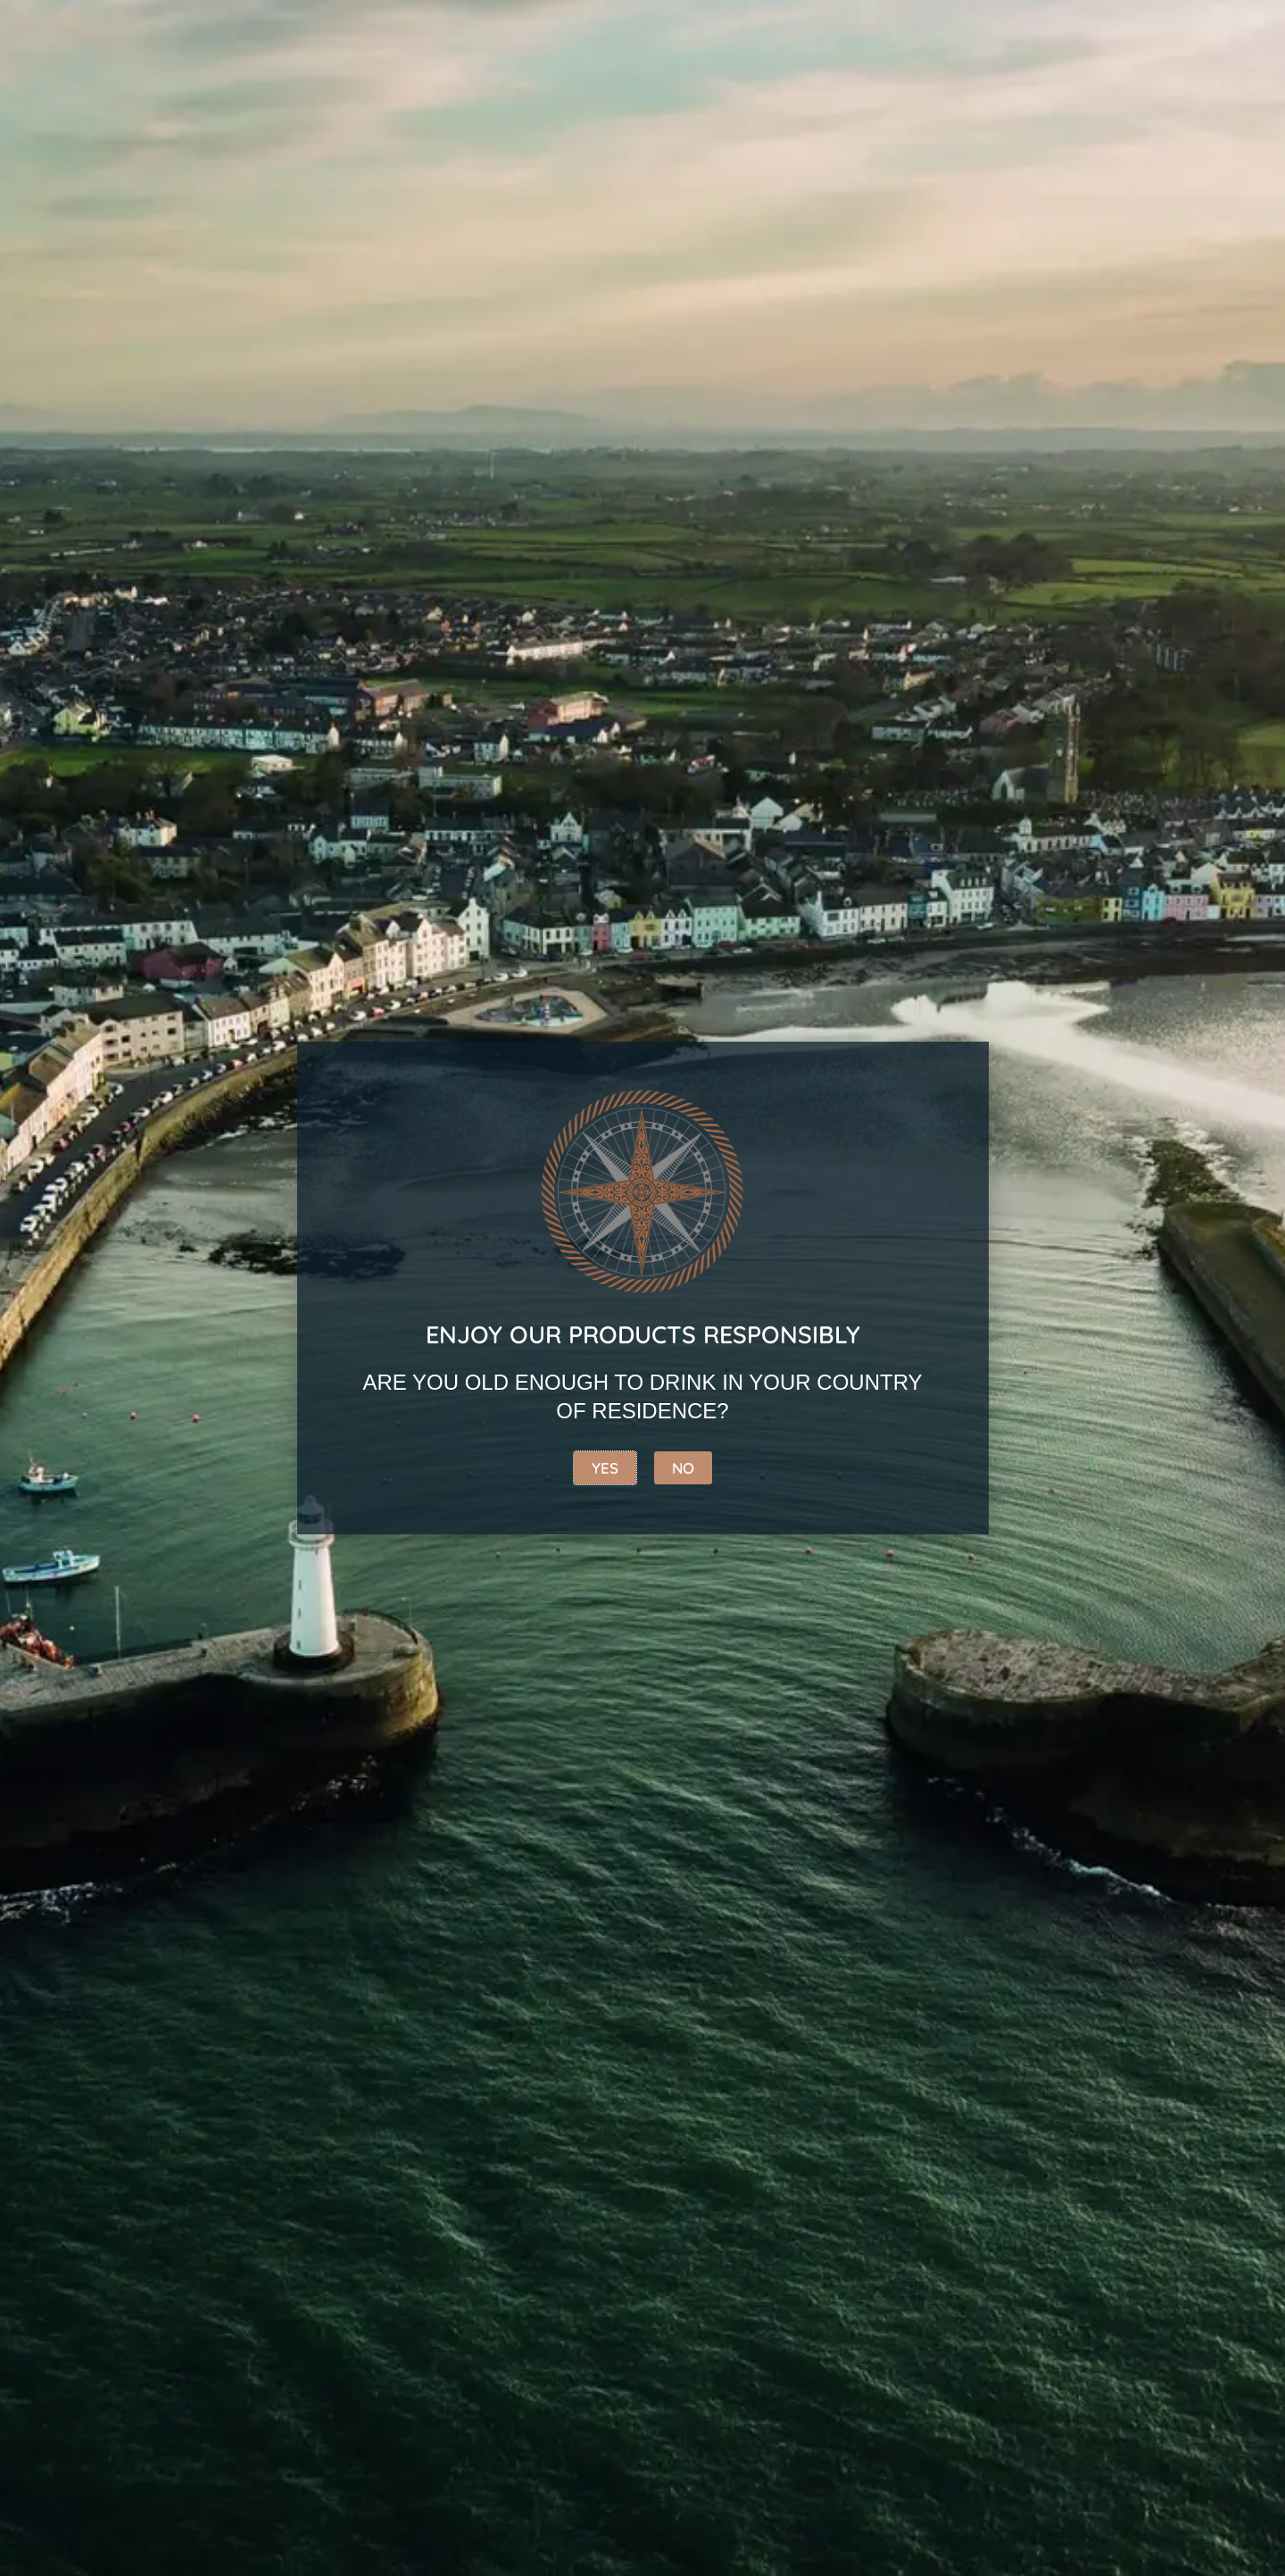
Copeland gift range (947, 238)
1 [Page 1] (205, 1802)
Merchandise (1149, 238)
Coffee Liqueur (731, 238)
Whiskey (298, 238)
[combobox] (270, 42)
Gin (401, 238)
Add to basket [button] (236, 732)
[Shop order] (643, 347)
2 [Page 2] (248, 1802)
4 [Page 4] (334, 1802)
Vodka (581, 238)
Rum (484, 238)
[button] (205, 790)
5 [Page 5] (377, 1802)
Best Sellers (154, 238)
